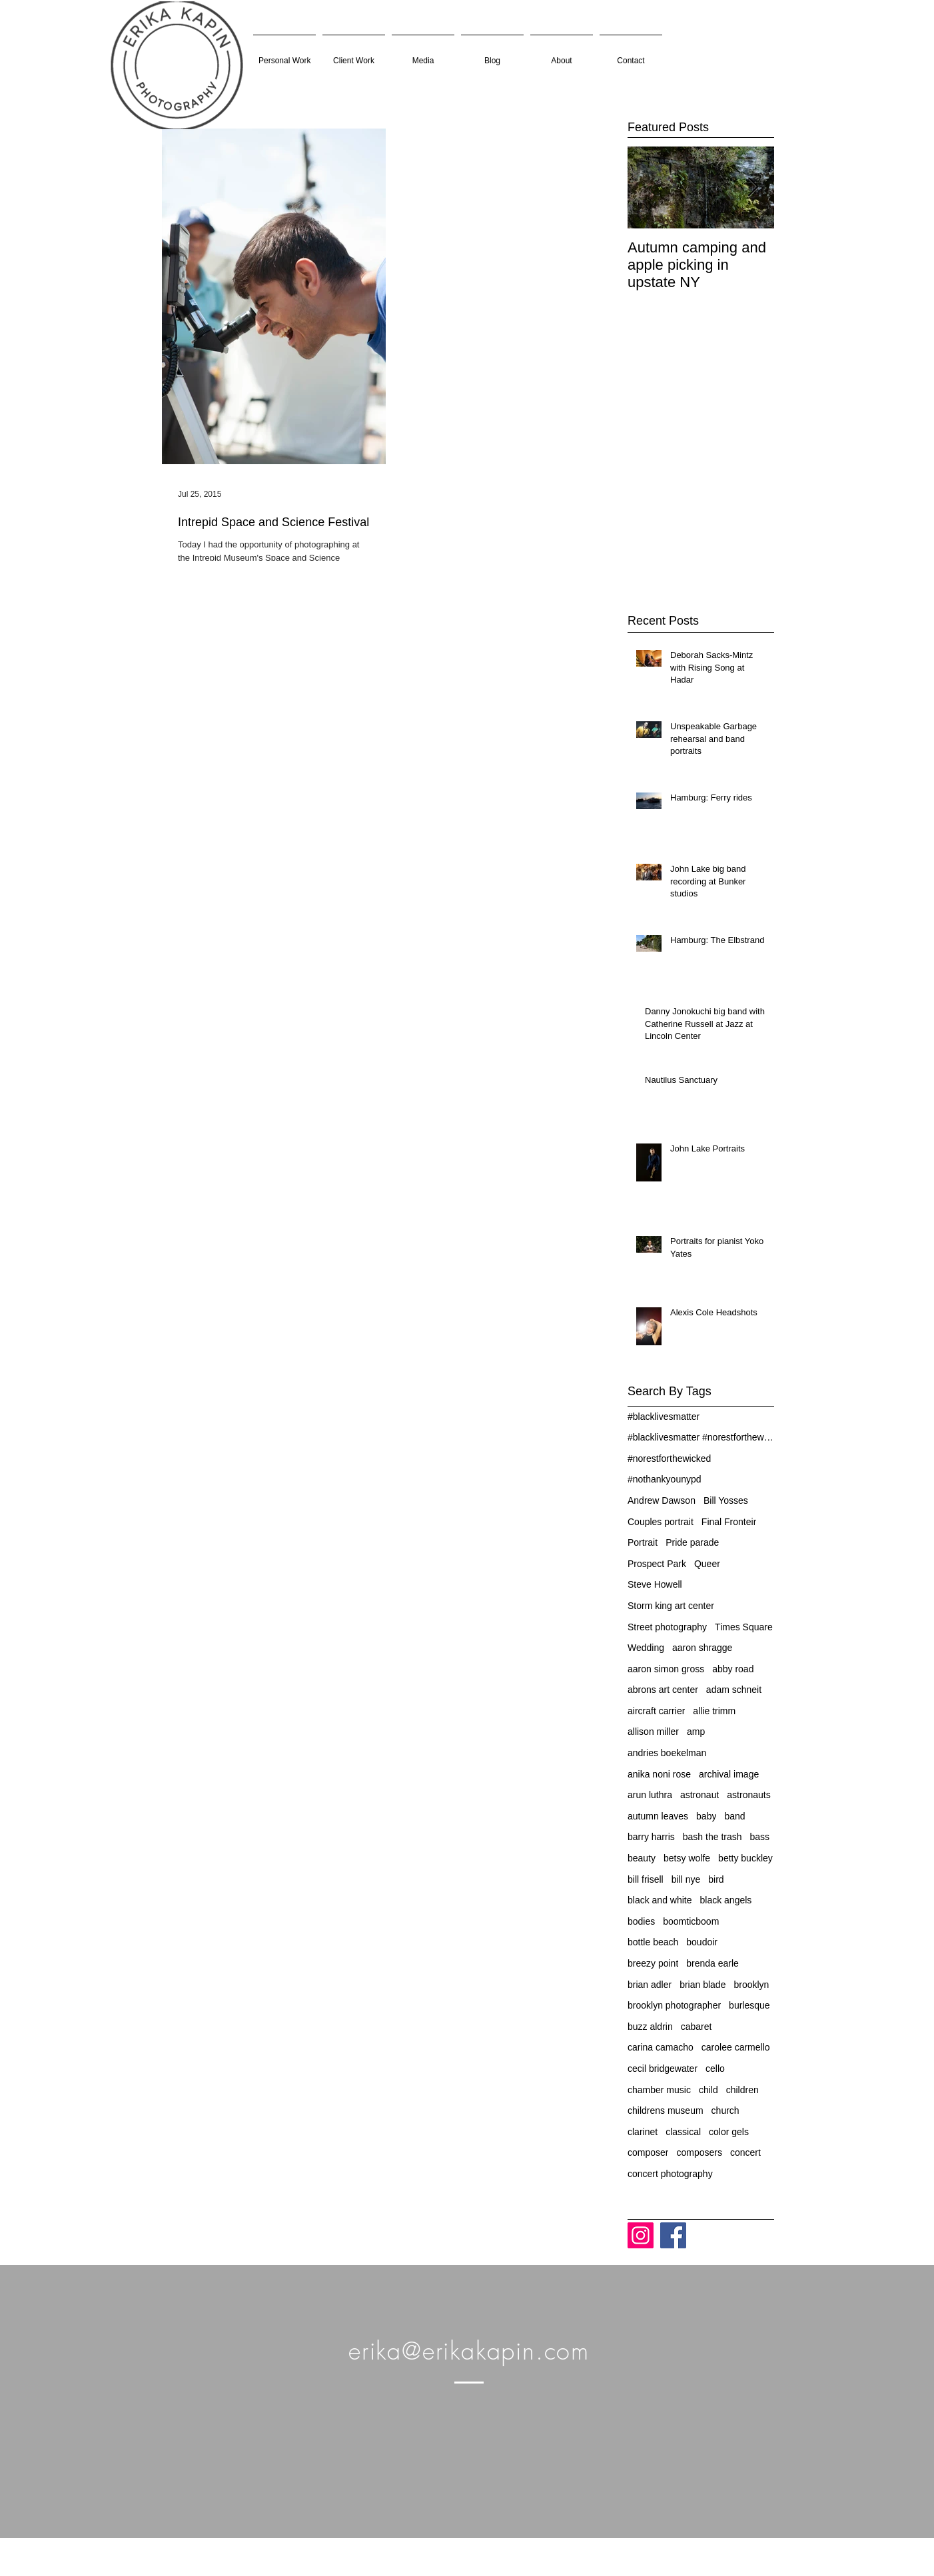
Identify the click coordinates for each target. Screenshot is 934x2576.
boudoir (701, 1942)
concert (745, 2152)
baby (706, 1816)
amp (696, 1731)
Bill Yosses (725, 1500)
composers (698, 2152)
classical (683, 2131)
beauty (642, 1858)
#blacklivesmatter (664, 1416)
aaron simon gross (666, 1669)
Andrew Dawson (662, 1500)
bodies (641, 1921)
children (742, 2090)
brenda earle (712, 1963)
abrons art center (663, 1689)
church (725, 2110)
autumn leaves (658, 1816)
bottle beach (653, 1942)
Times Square (744, 1627)
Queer (707, 1563)
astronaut (699, 1794)
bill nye (686, 1879)
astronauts (748, 1794)
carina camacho (661, 2047)
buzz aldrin (650, 2026)
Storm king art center (671, 1605)
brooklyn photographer (674, 2005)
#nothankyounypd (664, 1479)
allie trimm (714, 1711)
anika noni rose (659, 1774)
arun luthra (650, 1794)
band (734, 1816)
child (708, 2090)
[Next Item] (753, 187)
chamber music (659, 2090)
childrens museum (665, 2110)
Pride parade (692, 1542)
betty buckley (745, 1858)
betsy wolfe (687, 1858)
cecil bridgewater (663, 2068)
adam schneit (733, 1689)
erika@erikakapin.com (469, 2351)
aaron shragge (702, 1647)
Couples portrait (661, 1521)
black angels (726, 1900)
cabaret (696, 2026)
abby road (732, 1669)
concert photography (670, 2173)
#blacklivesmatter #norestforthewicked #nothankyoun (701, 1437)
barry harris (651, 1836)
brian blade (702, 1984)
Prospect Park (657, 1563)
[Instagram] (641, 2235)
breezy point (653, 1963)
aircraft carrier (656, 1711)
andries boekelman (667, 1753)
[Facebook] (673, 2235)
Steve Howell (655, 1584)
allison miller (653, 1731)
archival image (729, 1774)
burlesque (749, 2005)
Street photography (667, 1627)
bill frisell (646, 1879)
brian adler (650, 1984)
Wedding (646, 1647)
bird (715, 1879)
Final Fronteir (728, 1521)
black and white (660, 1900)
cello (715, 2068)
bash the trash (712, 1836)
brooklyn (751, 1984)
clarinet (643, 2131)
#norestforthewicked (669, 1458)
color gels (729, 2131)
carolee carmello (735, 2047)
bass (760, 1836)
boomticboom (691, 1921)
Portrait (643, 1542)
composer (648, 2152)
